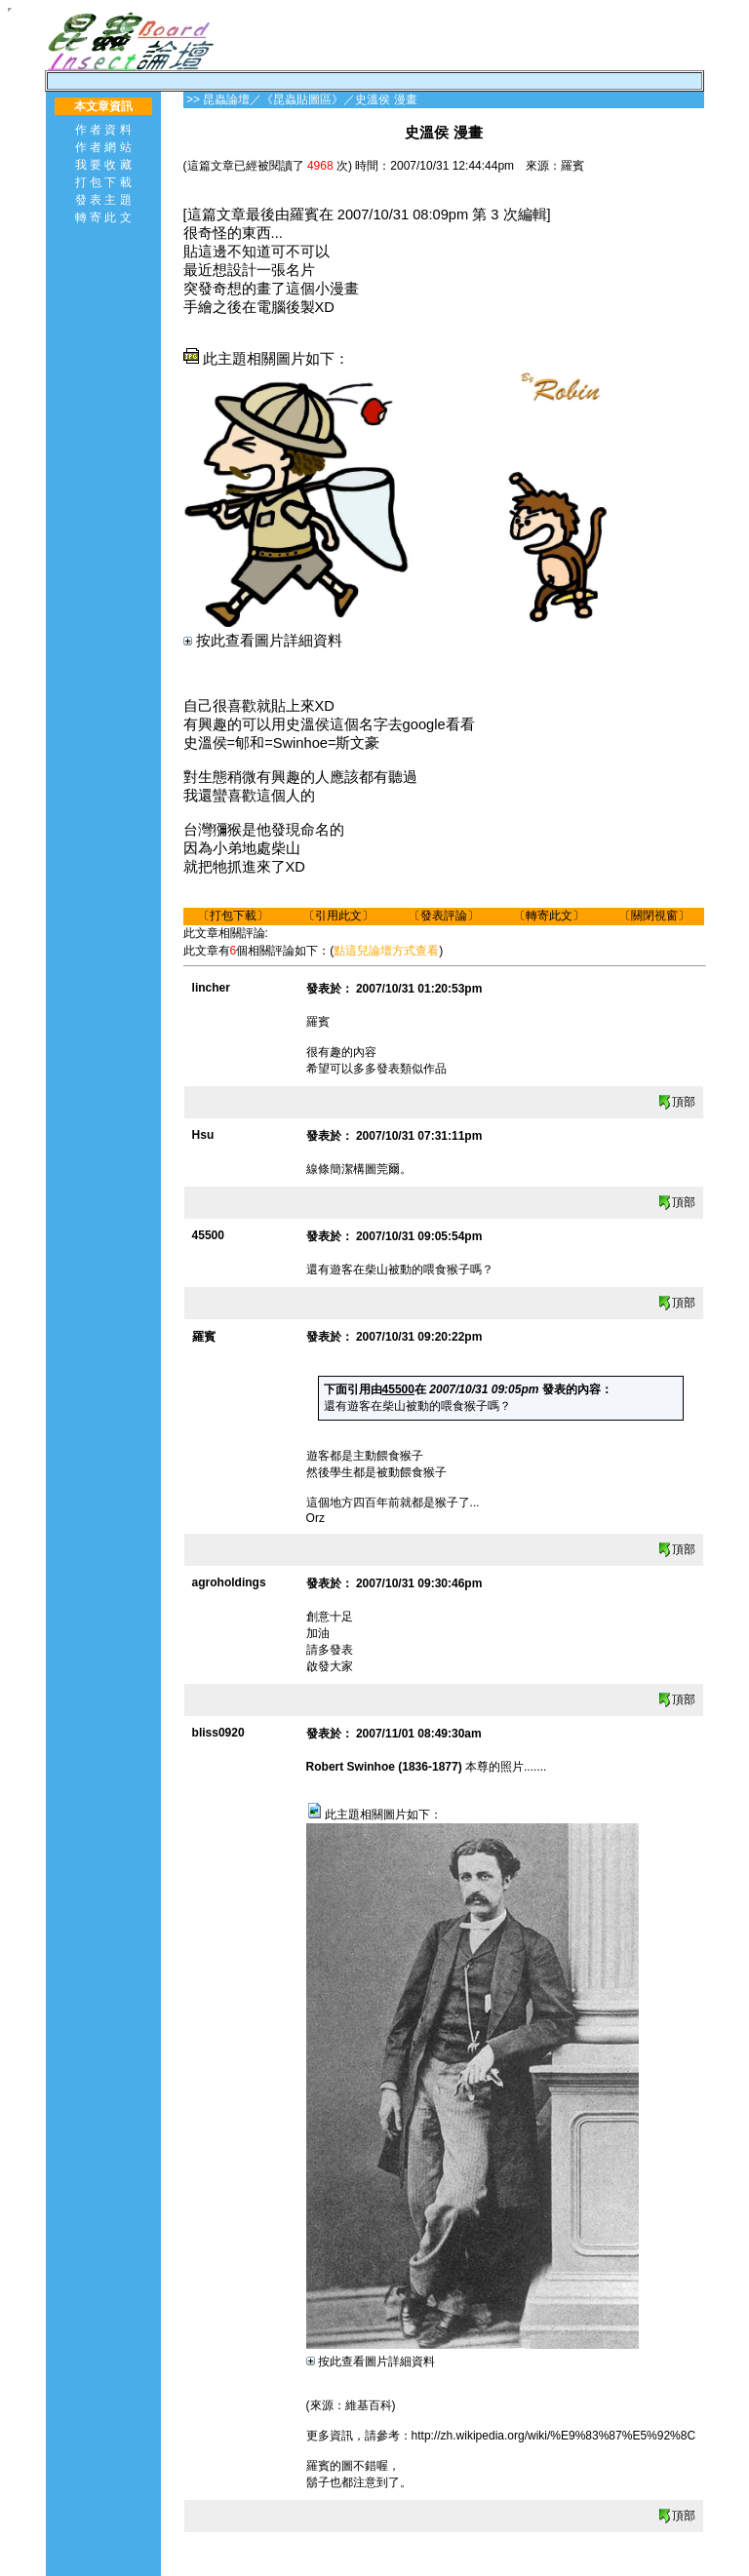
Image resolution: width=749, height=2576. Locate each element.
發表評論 (443, 915)
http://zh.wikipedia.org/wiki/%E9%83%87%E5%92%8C (554, 2435)
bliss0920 (218, 1732)
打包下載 (233, 915)
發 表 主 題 (103, 200)
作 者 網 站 (103, 147)
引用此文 (338, 915)
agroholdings (229, 1582)
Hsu (203, 1135)
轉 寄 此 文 (103, 217)
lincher (211, 988)
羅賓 (204, 1337)
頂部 (676, 1102)
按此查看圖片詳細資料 (262, 640)
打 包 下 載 (103, 182)
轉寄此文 (549, 915)
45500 (208, 1235)
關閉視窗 (654, 915)
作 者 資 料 (103, 130)
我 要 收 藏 (103, 165)
